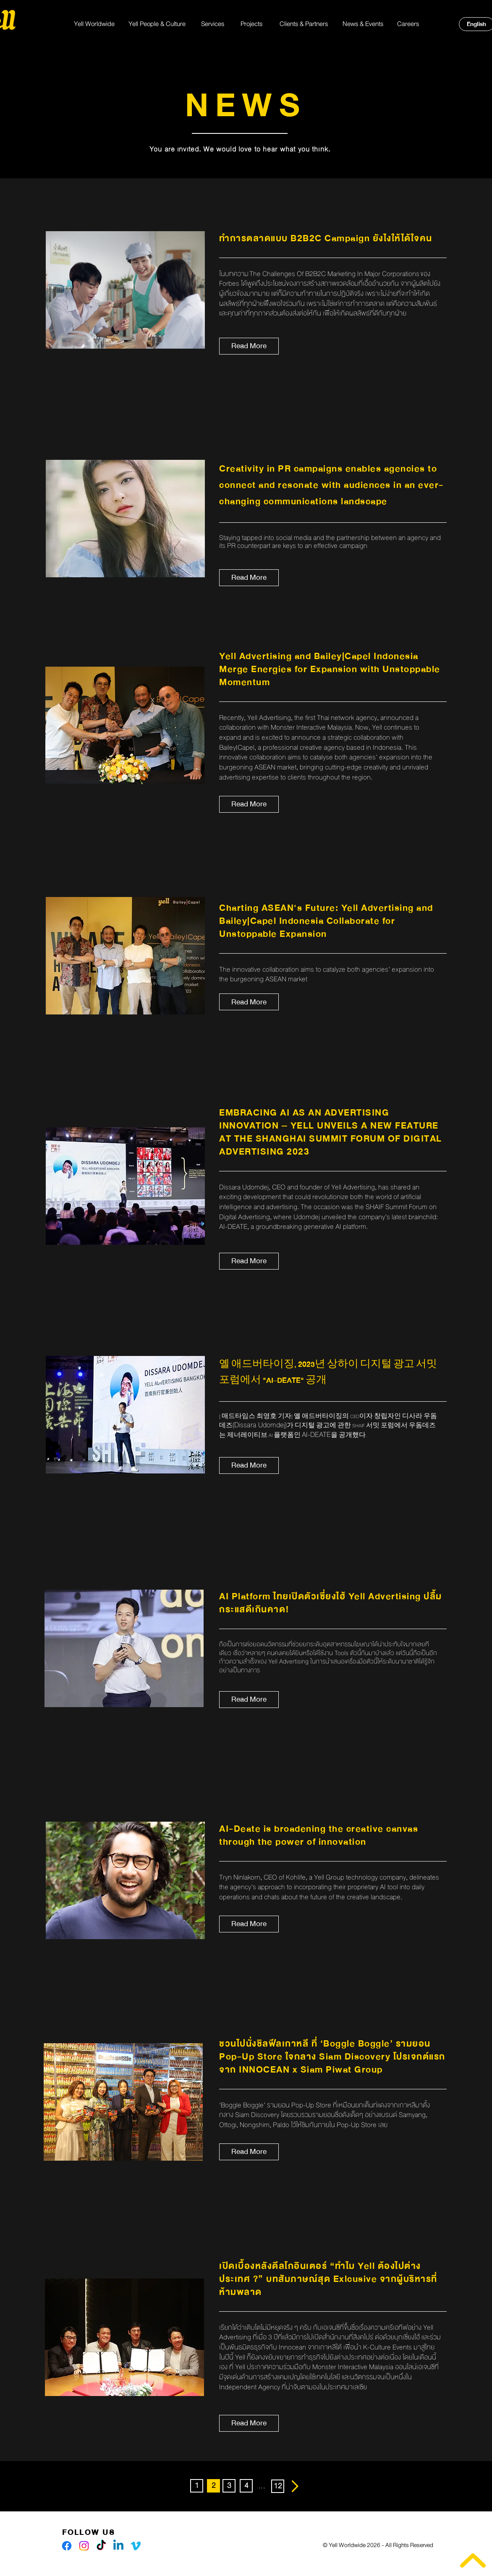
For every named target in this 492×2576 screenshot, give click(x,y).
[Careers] (408, 24)
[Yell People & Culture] (157, 24)
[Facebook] (66, 2545)
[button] (213, 2486)
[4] (246, 2486)
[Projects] (251, 24)
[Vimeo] (135, 2545)
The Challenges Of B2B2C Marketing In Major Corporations (334, 274)
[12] (277, 2486)
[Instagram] (84, 2545)
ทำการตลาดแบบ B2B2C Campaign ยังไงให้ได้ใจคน (325, 238)
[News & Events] (362, 24)
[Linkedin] (118, 2545)
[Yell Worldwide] (94, 24)
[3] (229, 2486)
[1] (196, 2486)
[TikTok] (101, 2545)
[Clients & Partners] (303, 24)
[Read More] (249, 346)
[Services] (212, 24)
